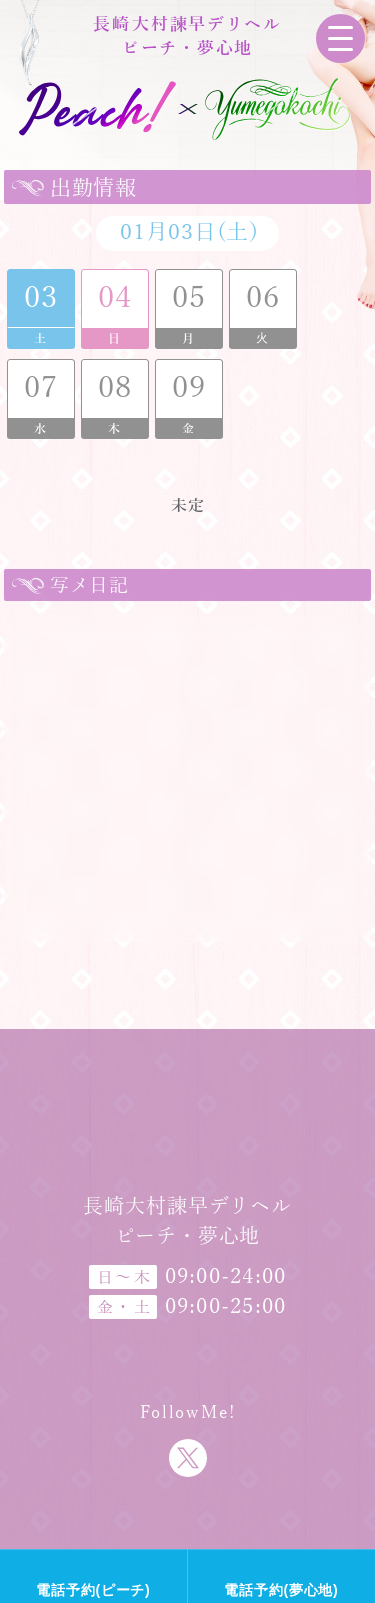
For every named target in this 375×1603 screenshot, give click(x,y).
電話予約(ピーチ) (93, 1590)
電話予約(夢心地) (281, 1590)
